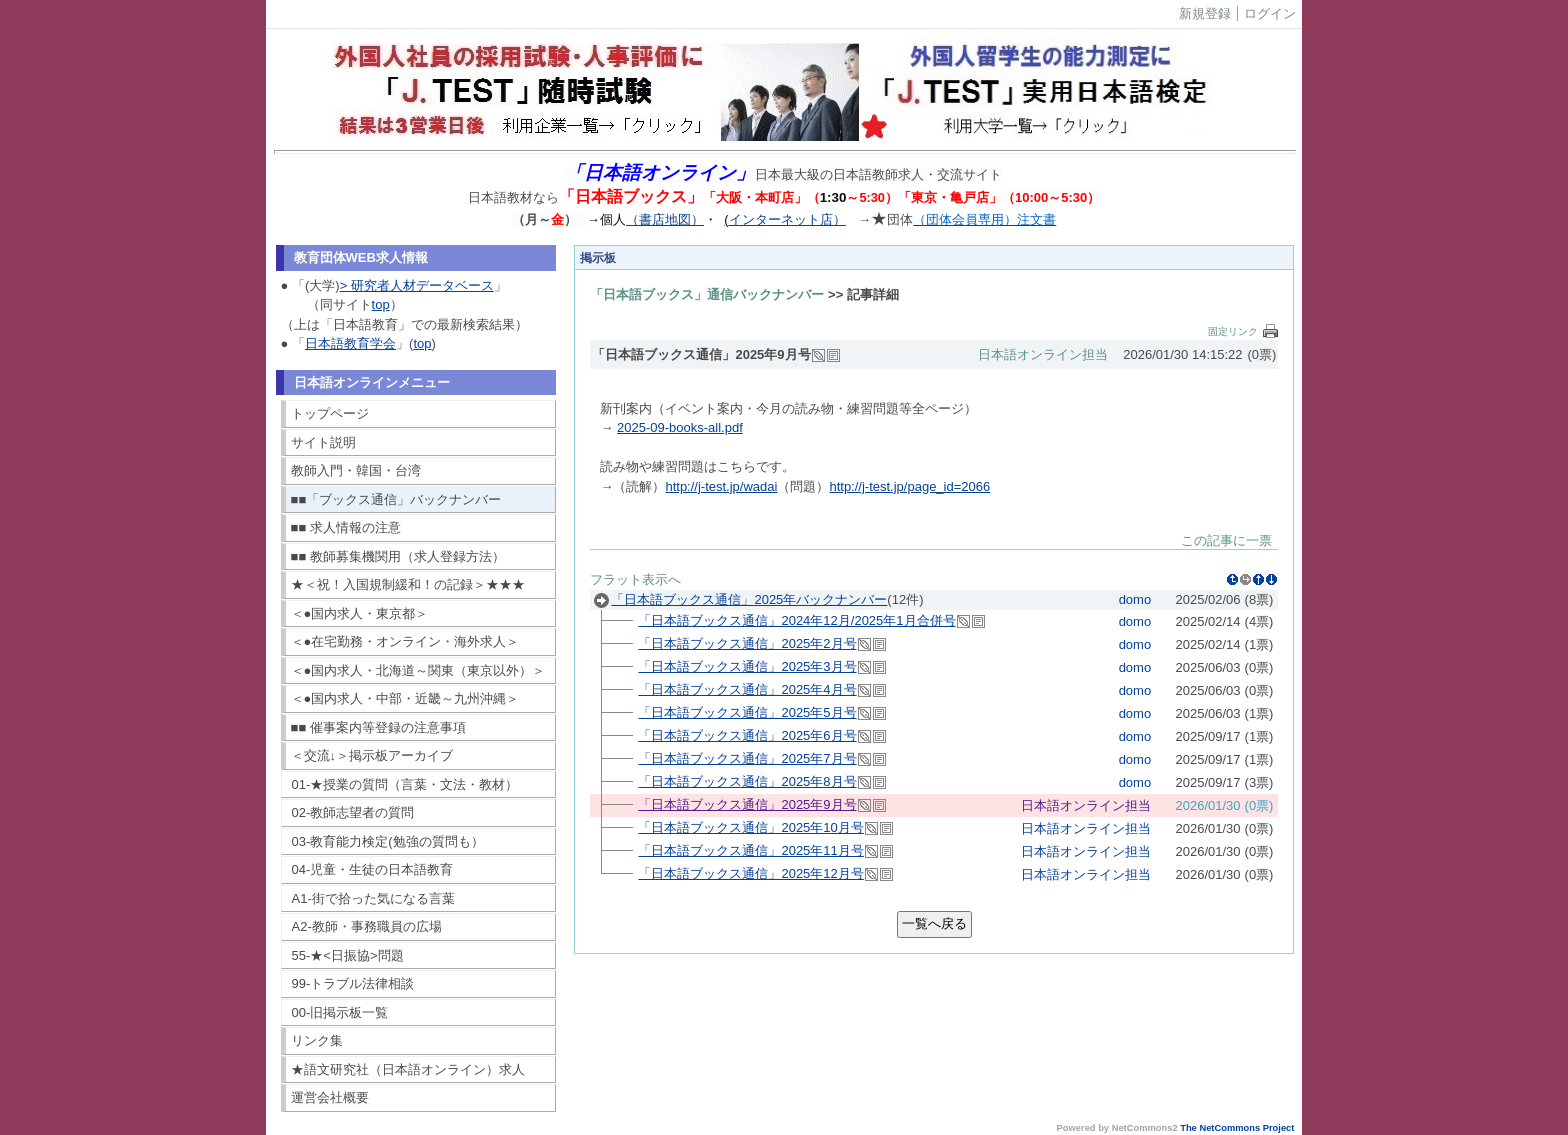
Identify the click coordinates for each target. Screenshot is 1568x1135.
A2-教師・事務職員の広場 (367, 926)
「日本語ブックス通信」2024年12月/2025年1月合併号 (796, 620)
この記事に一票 (1226, 540)
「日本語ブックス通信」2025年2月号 (747, 643)
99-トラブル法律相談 (353, 983)
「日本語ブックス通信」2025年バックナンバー (749, 599)
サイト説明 (323, 442)
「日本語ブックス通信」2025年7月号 (747, 758)
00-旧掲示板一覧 (340, 1012)
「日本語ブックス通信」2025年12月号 (750, 873)
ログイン (1270, 13)
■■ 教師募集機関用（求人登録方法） (398, 556)
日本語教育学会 (350, 343)
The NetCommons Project (1237, 1128)
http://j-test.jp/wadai (721, 486)
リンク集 (317, 1040)
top (381, 304)
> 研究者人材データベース (417, 285)
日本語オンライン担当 (1043, 354)
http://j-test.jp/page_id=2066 (909, 486)
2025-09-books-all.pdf (680, 427)
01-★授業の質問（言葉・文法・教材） (405, 784)
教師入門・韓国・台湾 (356, 470)
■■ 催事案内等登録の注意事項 (378, 727)
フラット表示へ (635, 579)
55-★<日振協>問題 (348, 955)
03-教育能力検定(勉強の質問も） (388, 841)
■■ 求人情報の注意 (346, 527)
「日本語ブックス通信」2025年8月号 (747, 781)
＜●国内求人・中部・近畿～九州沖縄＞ (405, 698)
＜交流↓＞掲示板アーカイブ (372, 755)
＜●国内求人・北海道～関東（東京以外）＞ (418, 670)
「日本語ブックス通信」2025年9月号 (747, 804)
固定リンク (1233, 331)
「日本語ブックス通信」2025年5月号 (747, 712)
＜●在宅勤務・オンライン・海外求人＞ (405, 641)
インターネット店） (787, 219)
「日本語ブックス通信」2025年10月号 (750, 827)
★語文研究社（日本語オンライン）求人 (408, 1069)
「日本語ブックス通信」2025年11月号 (750, 850)
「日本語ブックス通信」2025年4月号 (747, 689)
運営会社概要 (330, 1097)
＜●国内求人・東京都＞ (360, 613)
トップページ (330, 413)
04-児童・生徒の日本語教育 (373, 869)
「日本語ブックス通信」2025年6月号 (747, 735)
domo (1135, 599)
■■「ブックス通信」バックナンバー (396, 499)
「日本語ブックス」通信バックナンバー (707, 294)
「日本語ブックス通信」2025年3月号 (747, 666)
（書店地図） (665, 219)
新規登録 (1205, 13)
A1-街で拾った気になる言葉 (373, 898)
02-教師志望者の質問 (353, 812)
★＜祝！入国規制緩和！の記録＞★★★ (408, 584)
